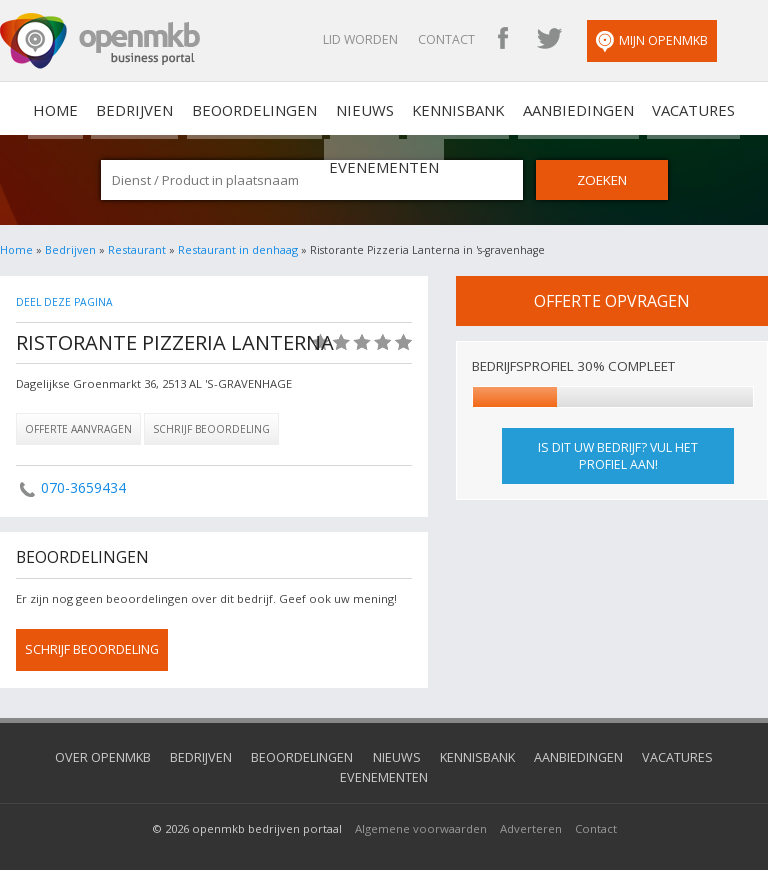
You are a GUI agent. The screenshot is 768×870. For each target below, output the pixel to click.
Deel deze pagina (63, 300)
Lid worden (402, 39)
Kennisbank (390, 108)
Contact (488, 39)
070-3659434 (83, 486)
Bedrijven (101, 108)
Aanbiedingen (499, 108)
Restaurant (136, 249)
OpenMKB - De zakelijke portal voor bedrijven (100, 41)
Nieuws (307, 108)
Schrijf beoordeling (211, 427)
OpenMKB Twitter (591, 40)
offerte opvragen (612, 299)
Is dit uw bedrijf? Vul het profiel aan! (618, 455)
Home (16, 249)
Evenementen (704, 108)
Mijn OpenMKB (694, 42)
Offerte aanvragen (78, 427)
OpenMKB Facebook (545, 40)
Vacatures (602, 108)
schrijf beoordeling (92, 647)
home (33, 108)
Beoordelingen (209, 108)
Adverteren (531, 804)
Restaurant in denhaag (236, 249)
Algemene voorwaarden (421, 804)
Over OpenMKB (73, 754)
